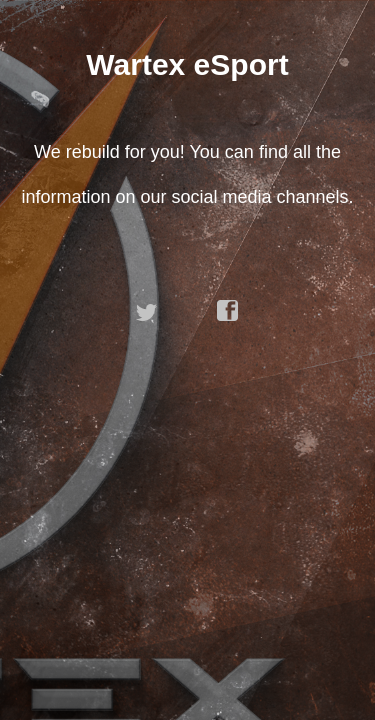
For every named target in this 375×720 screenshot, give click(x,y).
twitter (147, 311)
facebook (228, 311)
